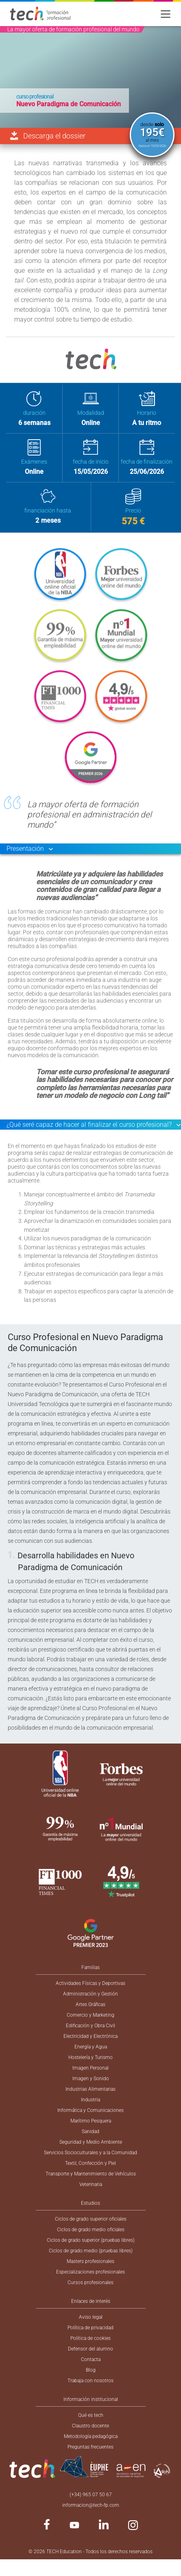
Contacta (90, 2359)
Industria (90, 2100)
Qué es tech (90, 2415)
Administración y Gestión (90, 1994)
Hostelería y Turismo (90, 2057)
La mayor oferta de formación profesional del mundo (73, 29)
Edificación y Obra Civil (90, 2025)
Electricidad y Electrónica (90, 2036)
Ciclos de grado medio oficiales (90, 2229)
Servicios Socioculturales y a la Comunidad (90, 2152)
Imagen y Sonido (90, 2078)
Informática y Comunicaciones (90, 2110)
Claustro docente (90, 2426)
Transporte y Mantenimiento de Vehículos (91, 2174)
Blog (91, 2370)
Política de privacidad (90, 2328)
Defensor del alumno (90, 2349)
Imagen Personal (90, 2068)
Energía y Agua (90, 2047)
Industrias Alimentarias (90, 2089)
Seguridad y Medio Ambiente (90, 2142)
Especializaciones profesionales (90, 2272)
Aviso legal (90, 2317)
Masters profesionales (90, 2261)
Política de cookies (90, 2338)
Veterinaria (90, 2184)
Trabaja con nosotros (90, 2380)
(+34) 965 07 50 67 (91, 2494)
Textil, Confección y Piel (90, 2163)
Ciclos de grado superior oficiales (90, 2219)
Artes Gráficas (90, 2004)
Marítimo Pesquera (90, 2121)
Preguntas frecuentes (90, 2447)
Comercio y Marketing (90, 2015)
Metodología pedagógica (91, 2436)
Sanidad (90, 2131)
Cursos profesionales (90, 2282)
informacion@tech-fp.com (90, 2505)
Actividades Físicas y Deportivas (90, 1983)
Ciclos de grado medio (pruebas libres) (91, 2251)
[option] (90, 77)
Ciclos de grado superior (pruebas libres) (91, 2240)
